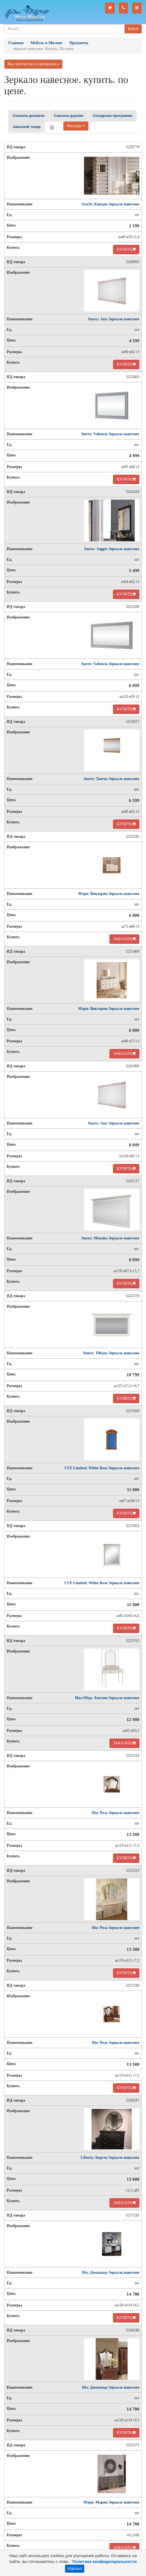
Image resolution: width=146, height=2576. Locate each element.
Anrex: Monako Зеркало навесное (110, 1238)
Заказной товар (26, 127)
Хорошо (74, 2568)
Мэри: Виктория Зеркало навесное (108, 894)
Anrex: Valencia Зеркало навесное (110, 434)
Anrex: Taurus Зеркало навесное (111, 779)
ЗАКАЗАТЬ (124, 939)
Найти (133, 29)
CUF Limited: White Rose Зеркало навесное (101, 1468)
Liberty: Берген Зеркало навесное (110, 2157)
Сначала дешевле (29, 116)
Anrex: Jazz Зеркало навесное (113, 319)
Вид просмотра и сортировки (33, 64)
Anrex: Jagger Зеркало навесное (111, 549)
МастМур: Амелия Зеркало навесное (107, 1698)
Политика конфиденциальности (104, 2561)
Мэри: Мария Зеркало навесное (111, 2502)
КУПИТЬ (126, 249)
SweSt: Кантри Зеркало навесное (110, 204)
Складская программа (112, 116)
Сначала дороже (68, 116)
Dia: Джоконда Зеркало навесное (110, 2272)
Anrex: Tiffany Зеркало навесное (111, 1353)
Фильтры (76, 126)
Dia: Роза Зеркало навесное (115, 1813)
